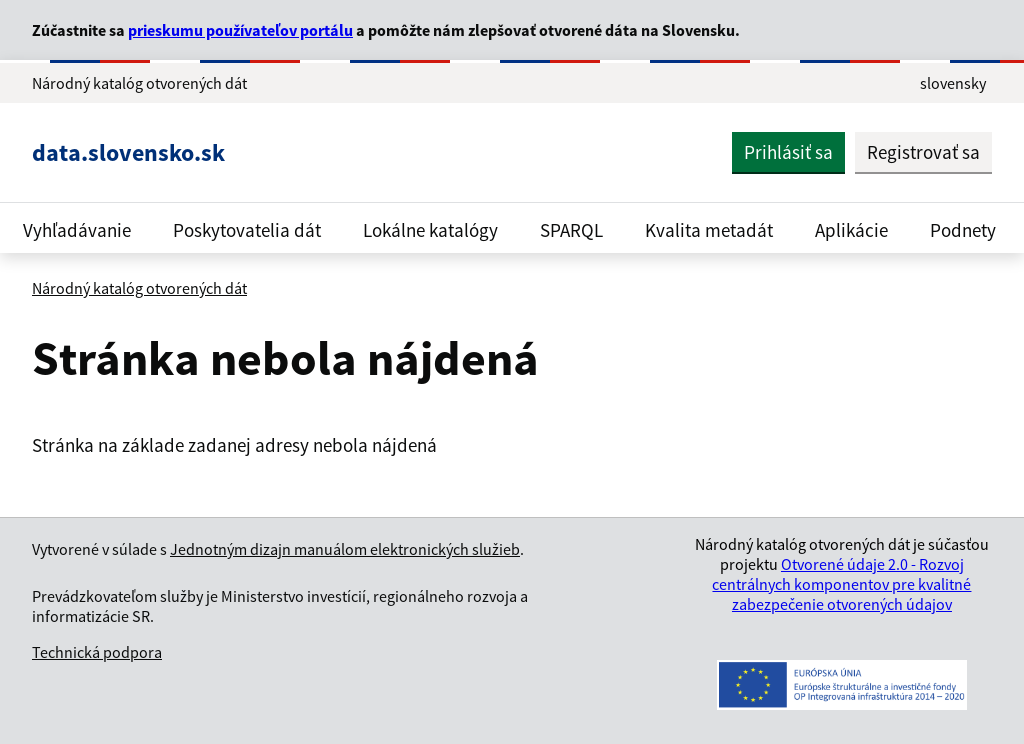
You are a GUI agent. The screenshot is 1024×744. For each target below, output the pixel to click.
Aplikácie (851, 230)
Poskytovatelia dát (247, 230)
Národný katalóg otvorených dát (139, 288)
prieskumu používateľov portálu (240, 30)
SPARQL (571, 230)
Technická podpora (97, 652)
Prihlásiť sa (788, 152)
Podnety (963, 230)
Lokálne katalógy (430, 230)
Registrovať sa (923, 152)
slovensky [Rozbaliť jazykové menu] (953, 83)
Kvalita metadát (709, 230)
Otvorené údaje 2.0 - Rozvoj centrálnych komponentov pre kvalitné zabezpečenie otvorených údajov (841, 584)
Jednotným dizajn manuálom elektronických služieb (345, 549)
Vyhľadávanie (77, 230)
